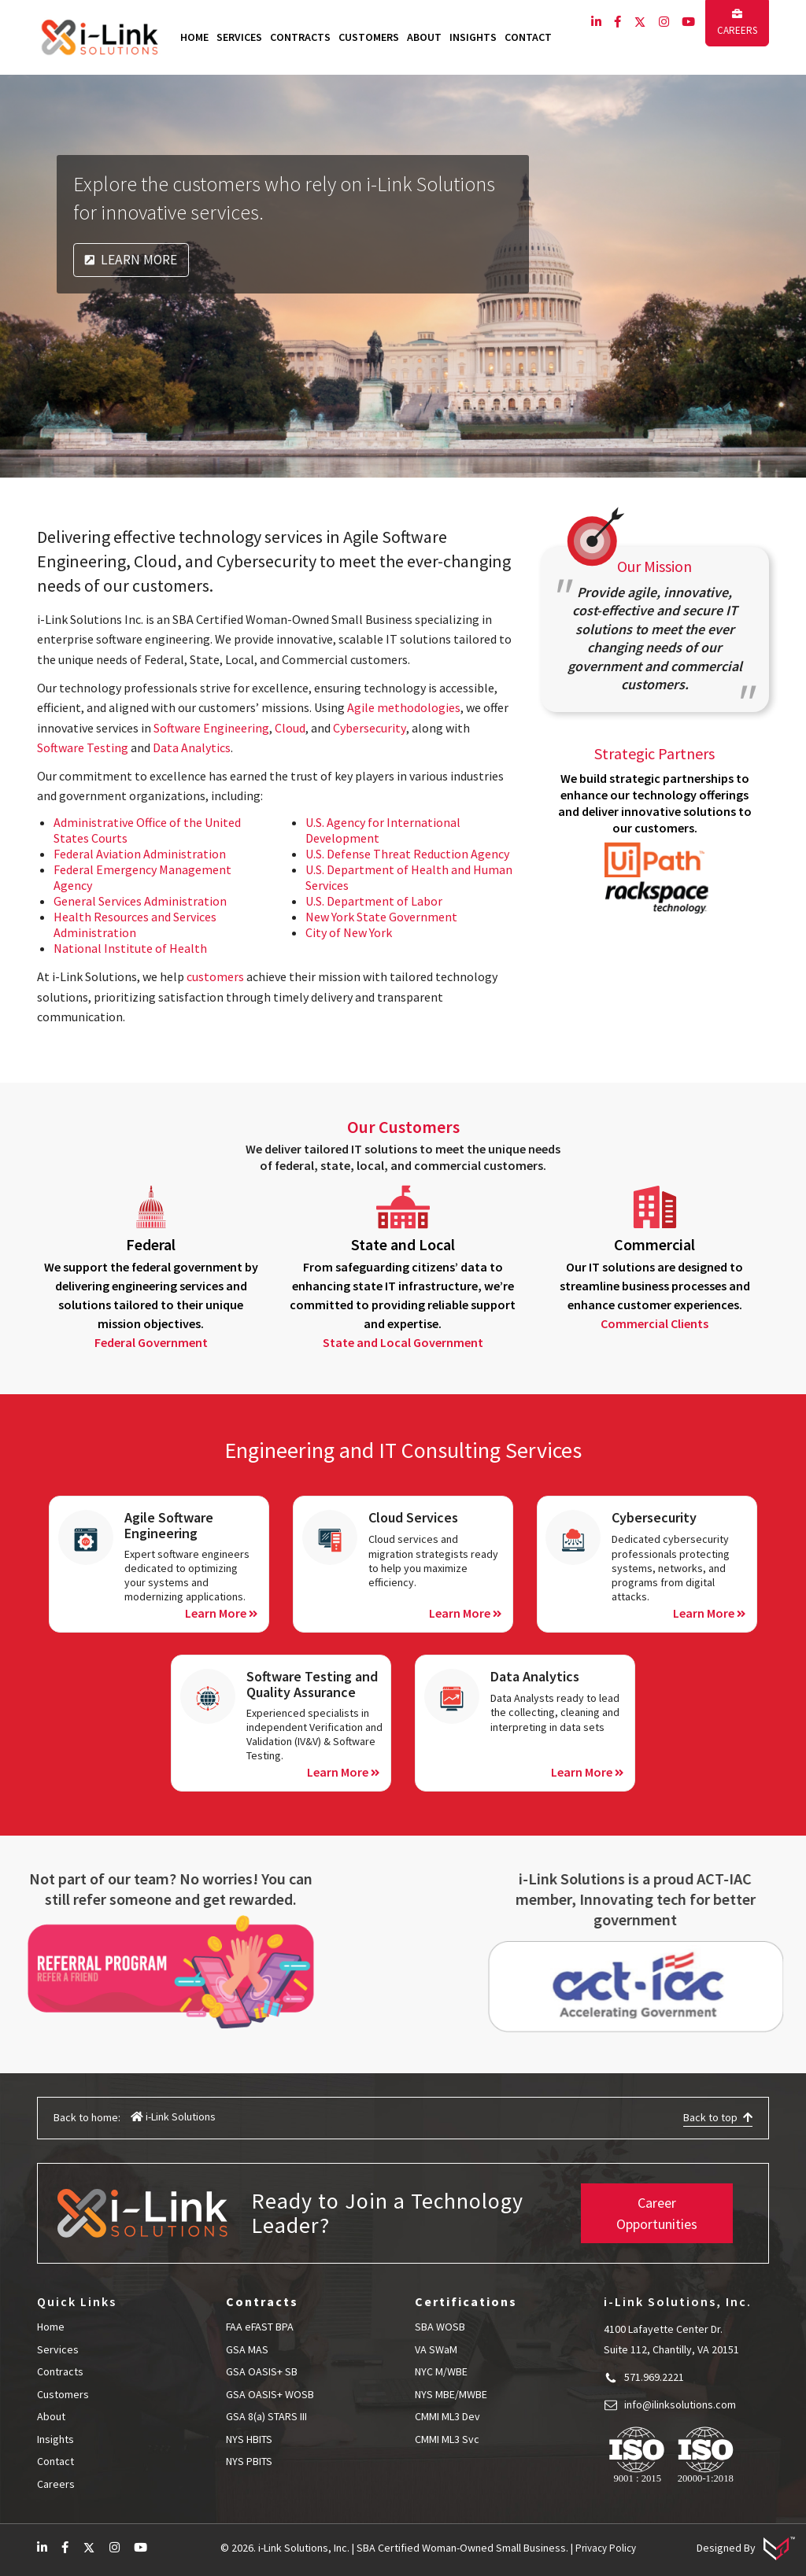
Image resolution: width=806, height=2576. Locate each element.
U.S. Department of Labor (373, 901)
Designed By (746, 2548)
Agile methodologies (403, 707)
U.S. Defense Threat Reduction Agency (407, 854)
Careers (737, 23)
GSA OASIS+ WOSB (270, 2394)
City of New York (348, 932)
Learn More (131, 259)
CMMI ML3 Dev (447, 2416)
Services (239, 37)
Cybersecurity (369, 728)
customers (215, 976)
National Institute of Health (130, 948)
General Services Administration (140, 901)
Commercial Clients (654, 1323)
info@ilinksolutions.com (680, 2404)
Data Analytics (192, 747)
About (424, 37)
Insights (473, 37)
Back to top (717, 2117)
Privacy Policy (605, 2548)
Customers (368, 37)
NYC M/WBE (441, 2371)
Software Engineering (211, 728)
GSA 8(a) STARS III (266, 2416)
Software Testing (82, 747)
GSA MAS (247, 2349)
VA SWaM (436, 2349)
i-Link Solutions (173, 2116)
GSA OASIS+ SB (262, 2371)
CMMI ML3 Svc (447, 2439)
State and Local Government (403, 1342)
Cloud (290, 728)
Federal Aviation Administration (140, 854)
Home (194, 37)
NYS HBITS (249, 2439)
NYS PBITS (249, 2461)
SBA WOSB (440, 2327)
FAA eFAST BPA (260, 2327)
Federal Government (151, 1342)
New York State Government (381, 916)
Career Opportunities (656, 2213)
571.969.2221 (654, 2377)
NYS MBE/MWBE (451, 2394)
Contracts (300, 37)
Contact (528, 37)
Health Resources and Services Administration (135, 924)
